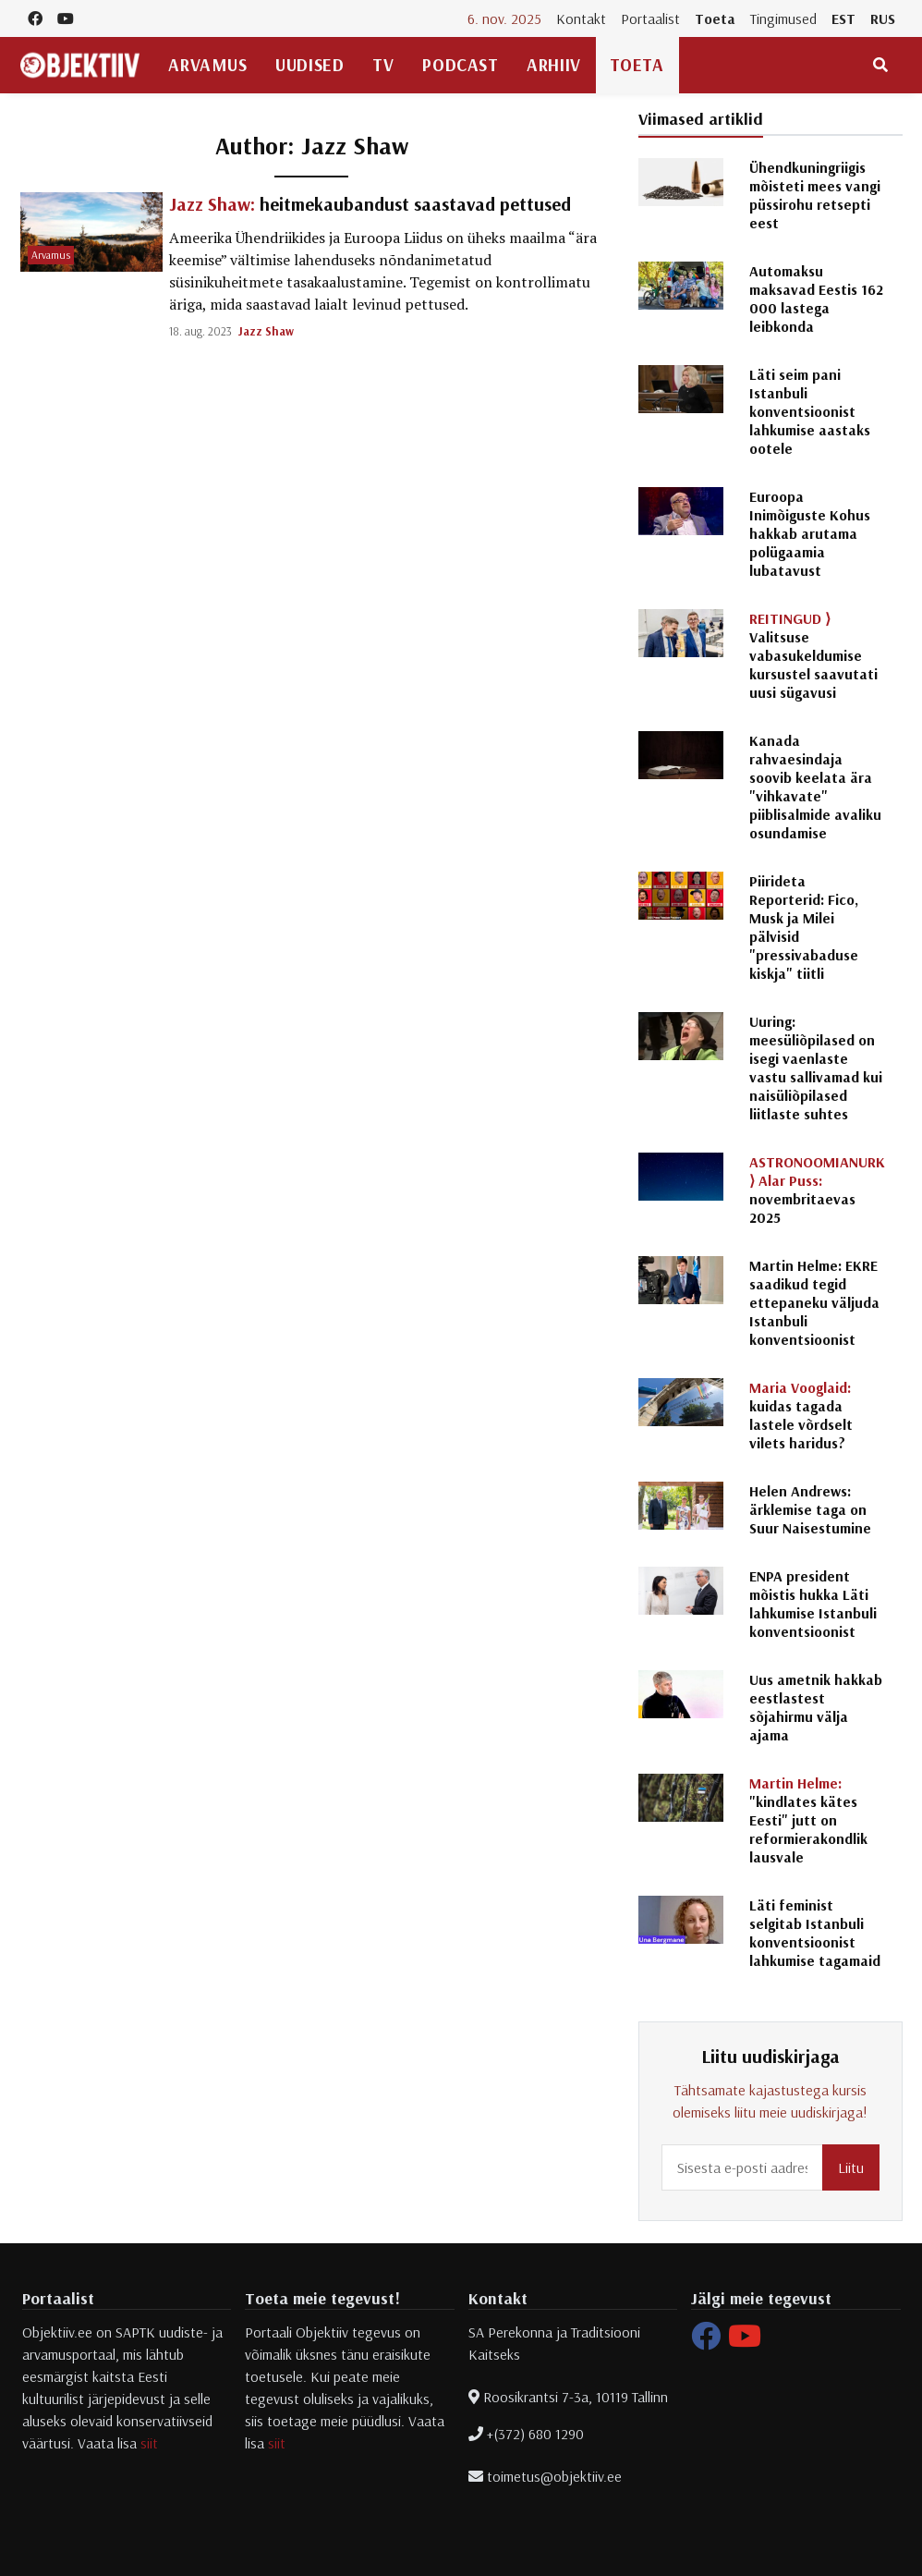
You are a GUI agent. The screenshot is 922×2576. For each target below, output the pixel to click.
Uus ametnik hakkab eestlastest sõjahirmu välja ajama (815, 1707)
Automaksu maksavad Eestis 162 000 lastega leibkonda (816, 299)
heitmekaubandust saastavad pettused (370, 203)
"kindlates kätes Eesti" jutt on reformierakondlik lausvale (808, 1820)
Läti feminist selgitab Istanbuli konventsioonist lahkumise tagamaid (814, 1933)
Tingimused (783, 18)
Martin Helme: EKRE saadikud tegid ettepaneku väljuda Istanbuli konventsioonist (814, 1302)
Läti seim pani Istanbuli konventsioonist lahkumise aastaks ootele (809, 411)
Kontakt (581, 18)
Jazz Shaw (266, 331)
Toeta (715, 18)
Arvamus (207, 65)
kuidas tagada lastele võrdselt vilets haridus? (801, 1415)
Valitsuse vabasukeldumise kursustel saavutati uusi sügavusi (813, 655)
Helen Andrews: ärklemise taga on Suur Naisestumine (810, 1509)
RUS (882, 18)
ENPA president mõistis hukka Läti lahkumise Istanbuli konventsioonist (813, 1604)
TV (383, 65)
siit (149, 2443)
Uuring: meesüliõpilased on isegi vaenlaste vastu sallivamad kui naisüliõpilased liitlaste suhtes (815, 1067)
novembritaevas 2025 (817, 1190)
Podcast (460, 65)
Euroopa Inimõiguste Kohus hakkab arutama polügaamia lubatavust (809, 533)
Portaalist (650, 18)
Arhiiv (553, 65)
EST (843, 18)
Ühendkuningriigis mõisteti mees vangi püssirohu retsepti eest (814, 195)
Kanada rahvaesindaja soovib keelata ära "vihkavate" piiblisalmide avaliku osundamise (815, 786)
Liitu (851, 2167)
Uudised (309, 65)
